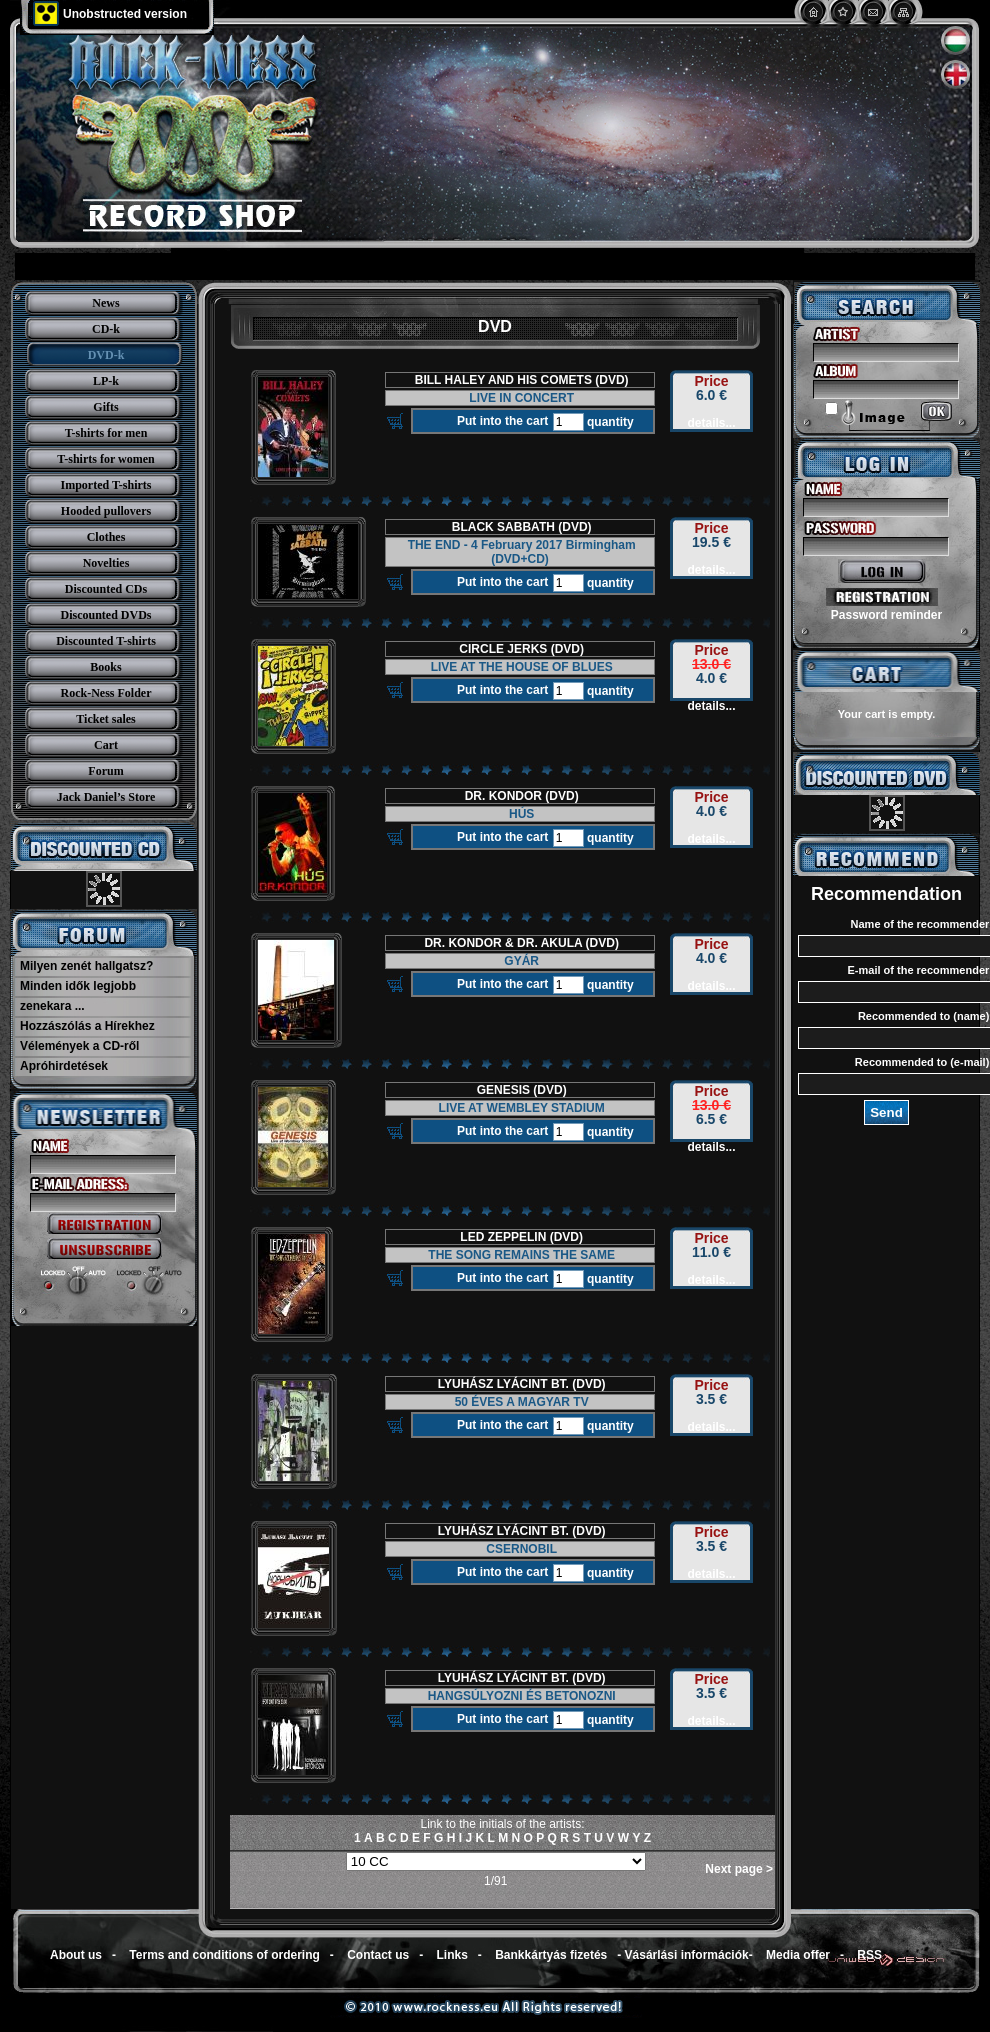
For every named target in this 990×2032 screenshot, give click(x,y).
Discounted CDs (106, 589)
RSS (869, 1955)
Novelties (106, 563)
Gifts (105, 407)
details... (711, 423)
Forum (105, 771)
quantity (609, 422)
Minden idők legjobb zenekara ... (78, 996)
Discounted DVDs (105, 615)
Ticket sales (105, 719)
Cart (106, 745)
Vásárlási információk (687, 1955)
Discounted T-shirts (106, 641)
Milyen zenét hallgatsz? (86, 966)
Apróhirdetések (64, 1066)
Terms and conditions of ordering (224, 1955)
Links (452, 1955)
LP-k (106, 381)
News (105, 303)
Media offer (798, 1955)
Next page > (739, 1869)
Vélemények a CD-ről (79, 1046)
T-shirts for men (106, 433)
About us (76, 1955)
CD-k (106, 329)
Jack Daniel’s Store (106, 797)
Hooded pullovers (106, 511)
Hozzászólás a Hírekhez (87, 1026)
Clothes (106, 537)
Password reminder (886, 615)
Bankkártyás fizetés (551, 1955)
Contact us (378, 1955)
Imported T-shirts (105, 485)
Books (105, 667)
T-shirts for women (105, 459)
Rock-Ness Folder (106, 693)
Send (886, 1112)
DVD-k (106, 355)
